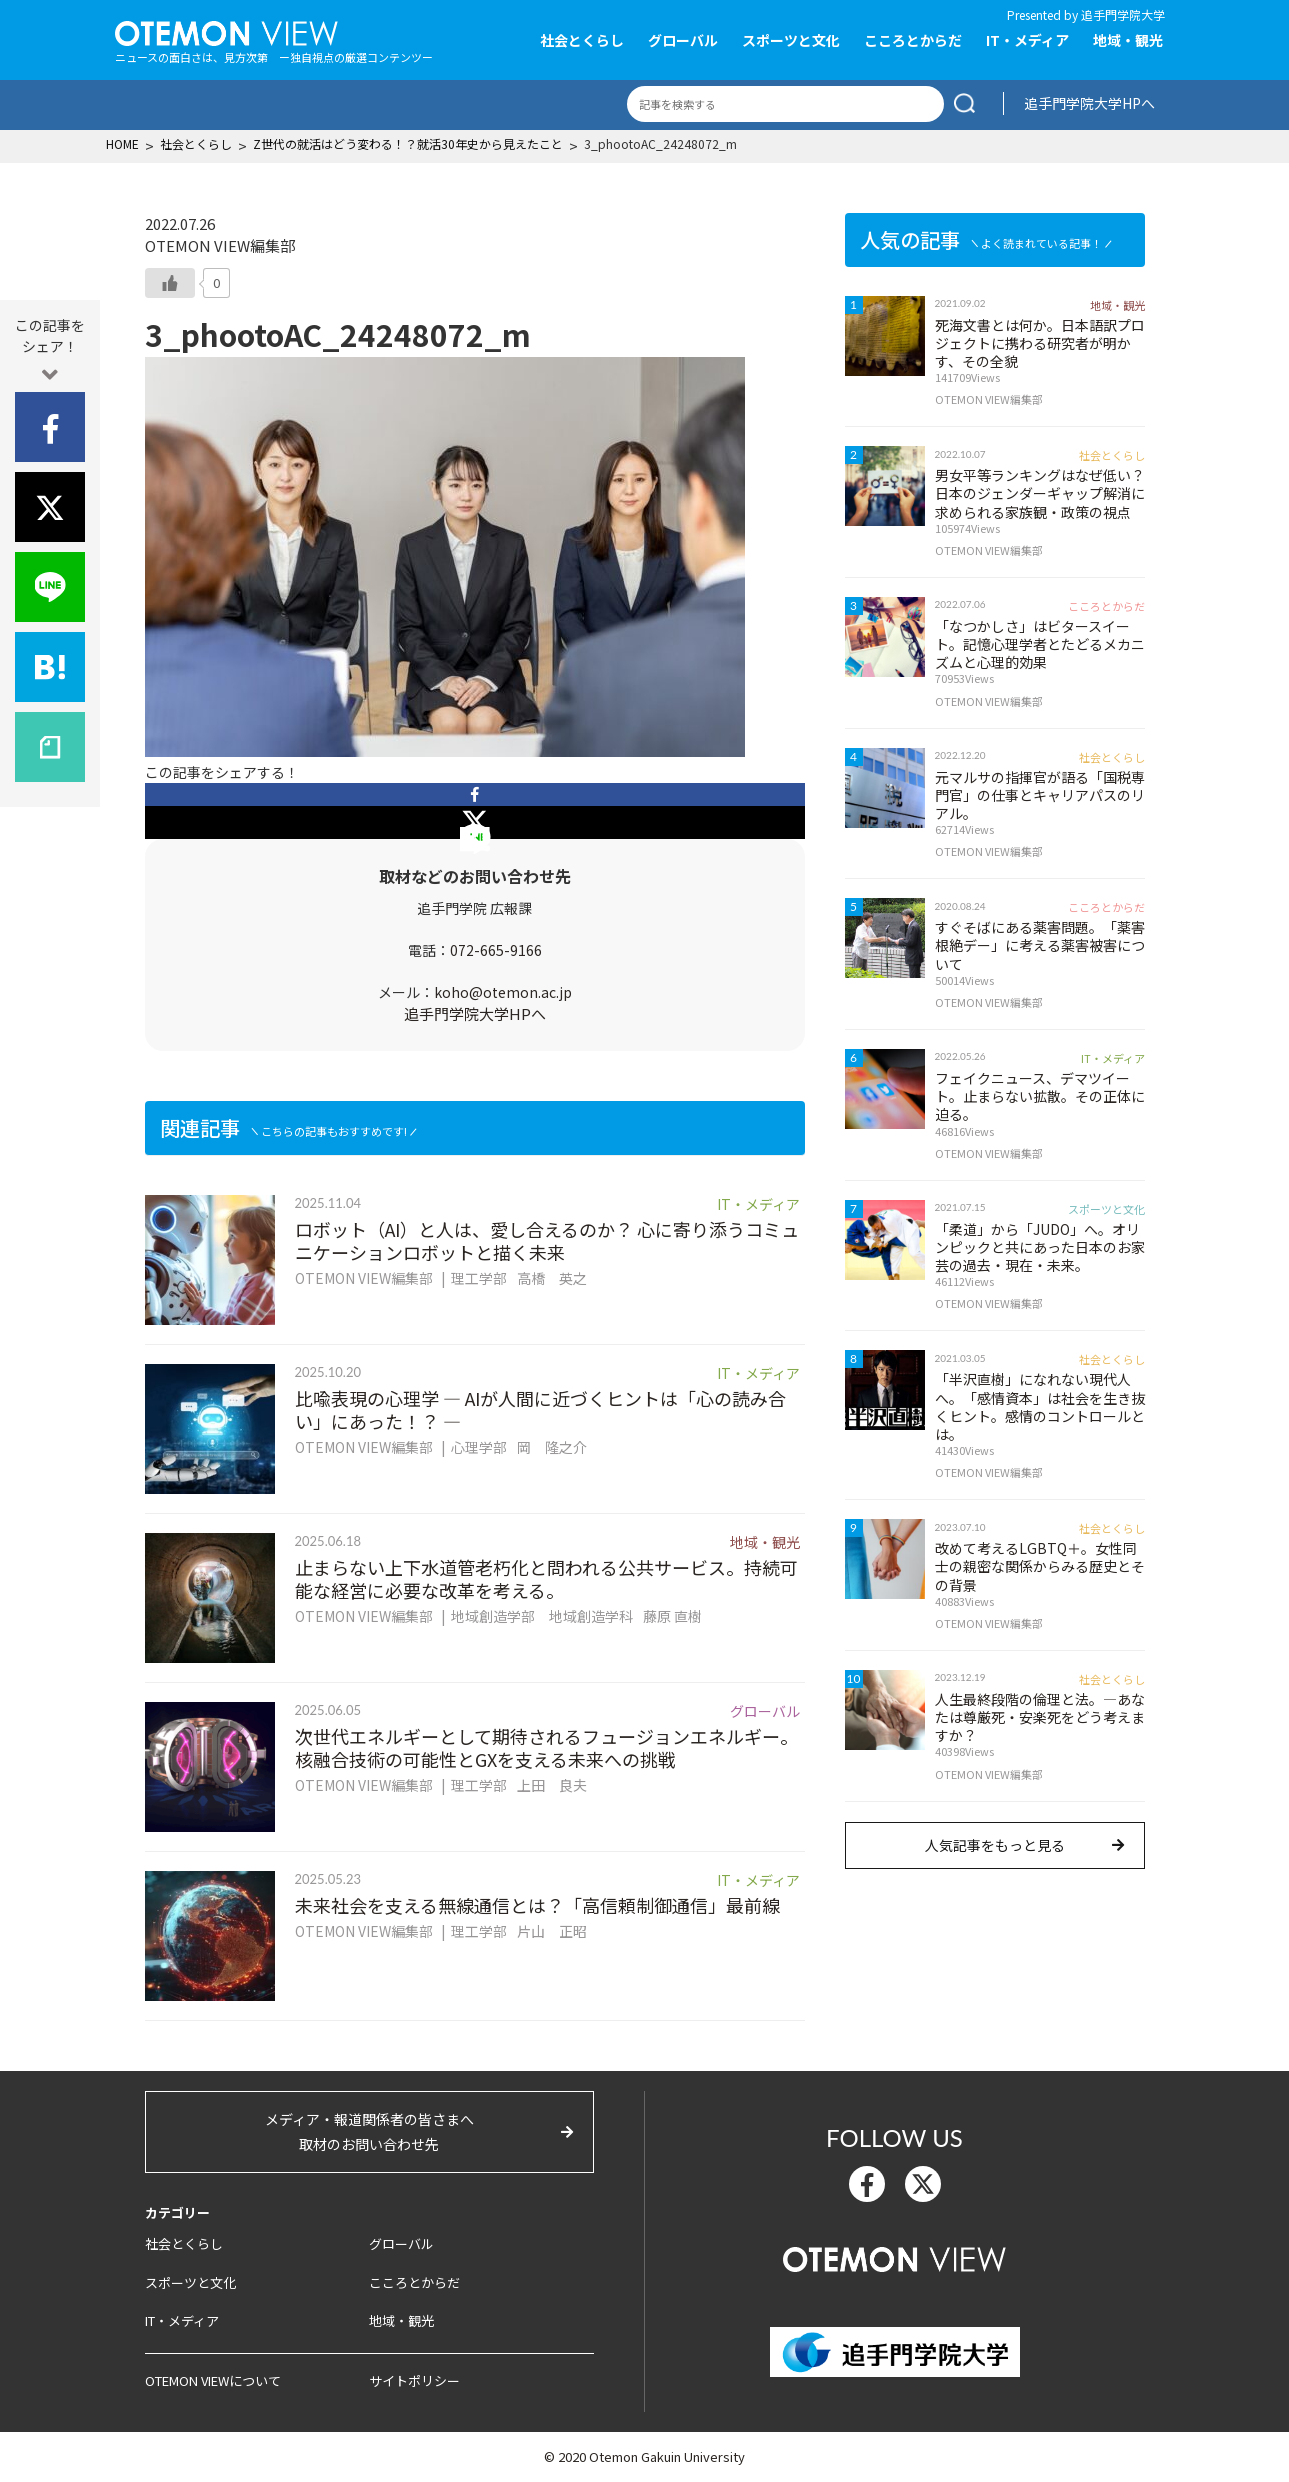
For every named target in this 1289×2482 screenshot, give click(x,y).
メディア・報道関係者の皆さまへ (369, 2133)
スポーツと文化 (791, 40)
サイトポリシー (414, 2380)
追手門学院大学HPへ (1089, 103)
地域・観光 (1128, 40)
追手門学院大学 (1123, 14)
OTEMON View (894, 2257)
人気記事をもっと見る (995, 1845)
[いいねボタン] (170, 283)
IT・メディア (1027, 40)
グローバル (683, 40)
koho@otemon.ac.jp (503, 992)
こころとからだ (913, 40)
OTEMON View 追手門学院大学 (226, 31)
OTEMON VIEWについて (213, 2380)
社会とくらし (582, 40)
